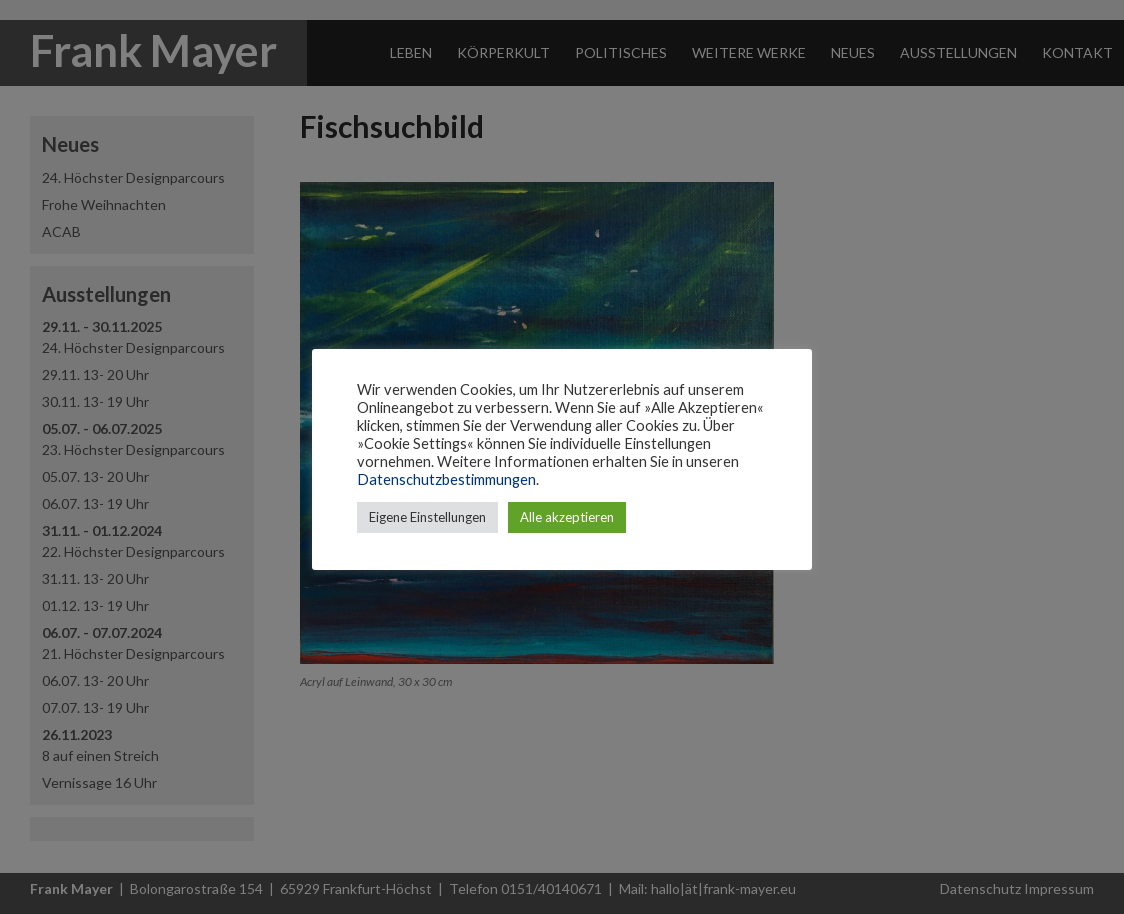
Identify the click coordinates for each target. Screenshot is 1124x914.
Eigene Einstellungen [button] (427, 517)
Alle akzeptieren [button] (567, 517)
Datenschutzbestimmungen (446, 479)
